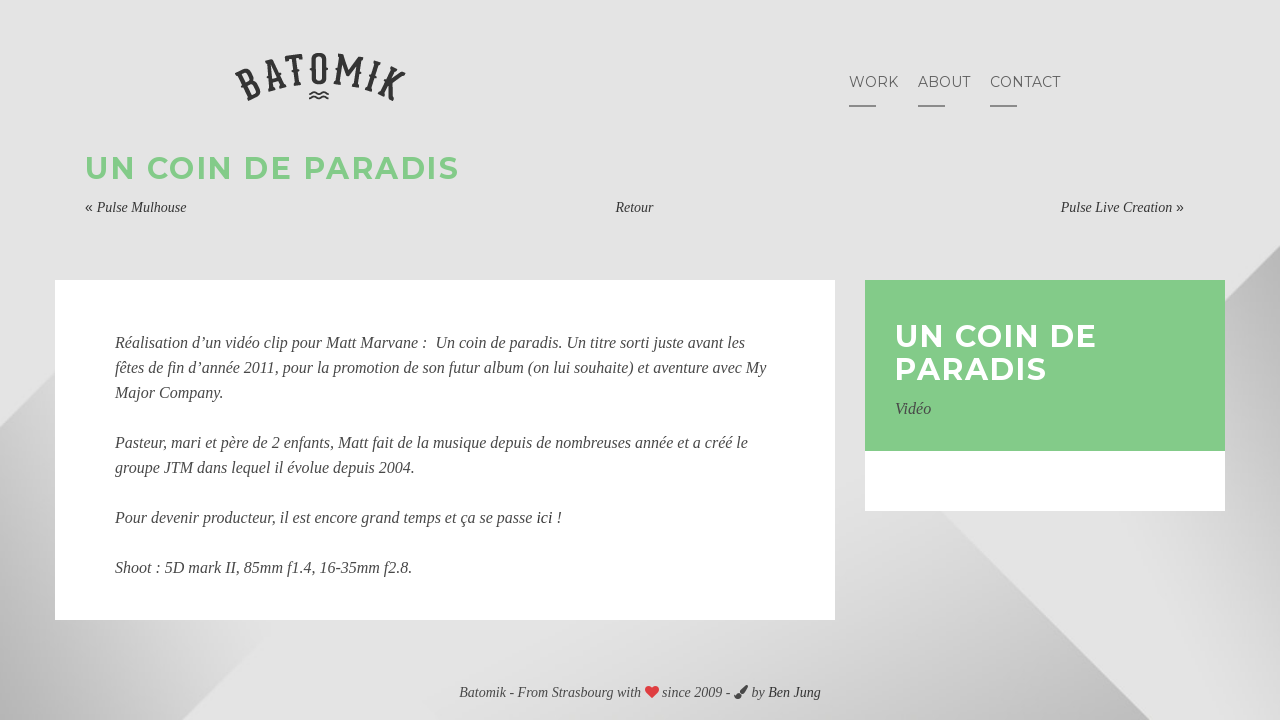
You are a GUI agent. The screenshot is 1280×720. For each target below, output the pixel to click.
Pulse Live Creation (1116, 207)
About (944, 82)
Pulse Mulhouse (142, 207)
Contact (1025, 82)
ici (544, 517)
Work (873, 82)
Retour (634, 207)
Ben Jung (794, 692)
